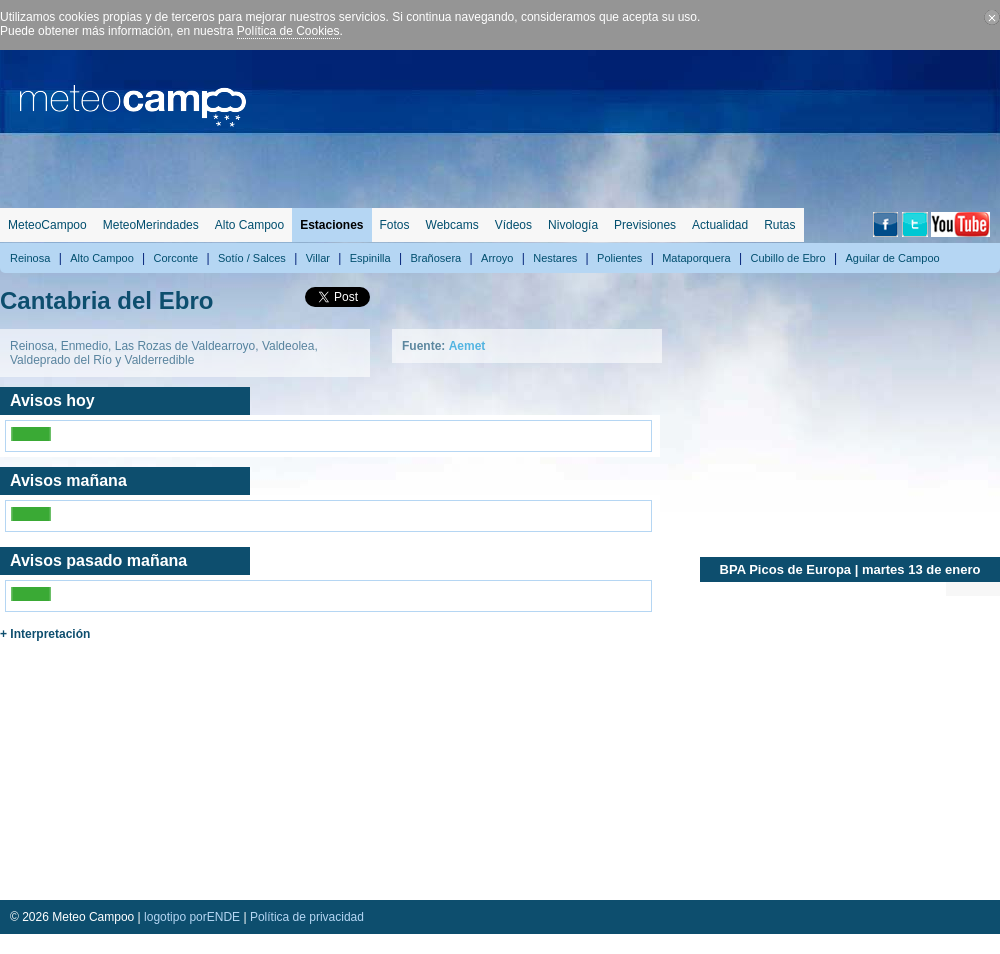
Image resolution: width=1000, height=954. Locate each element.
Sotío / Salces (252, 258)
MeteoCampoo (47, 225)
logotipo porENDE (192, 917)
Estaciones (331, 225)
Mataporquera (696, 258)
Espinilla (370, 258)
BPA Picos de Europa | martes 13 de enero (850, 569)
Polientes (619, 258)
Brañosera (435, 258)
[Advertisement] (906, 125)
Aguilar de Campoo (892, 258)
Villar (318, 258)
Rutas (779, 225)
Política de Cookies (288, 31)
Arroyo (497, 258)
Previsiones (645, 225)
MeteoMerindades (151, 225)
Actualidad (720, 225)
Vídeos (513, 225)
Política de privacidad (307, 917)
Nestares (555, 258)
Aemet (467, 346)
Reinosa (30, 258)
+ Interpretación (45, 634)
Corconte (176, 258)
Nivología (573, 225)
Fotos (395, 225)
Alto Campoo (249, 225)
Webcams (452, 225)
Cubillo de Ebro (787, 258)
